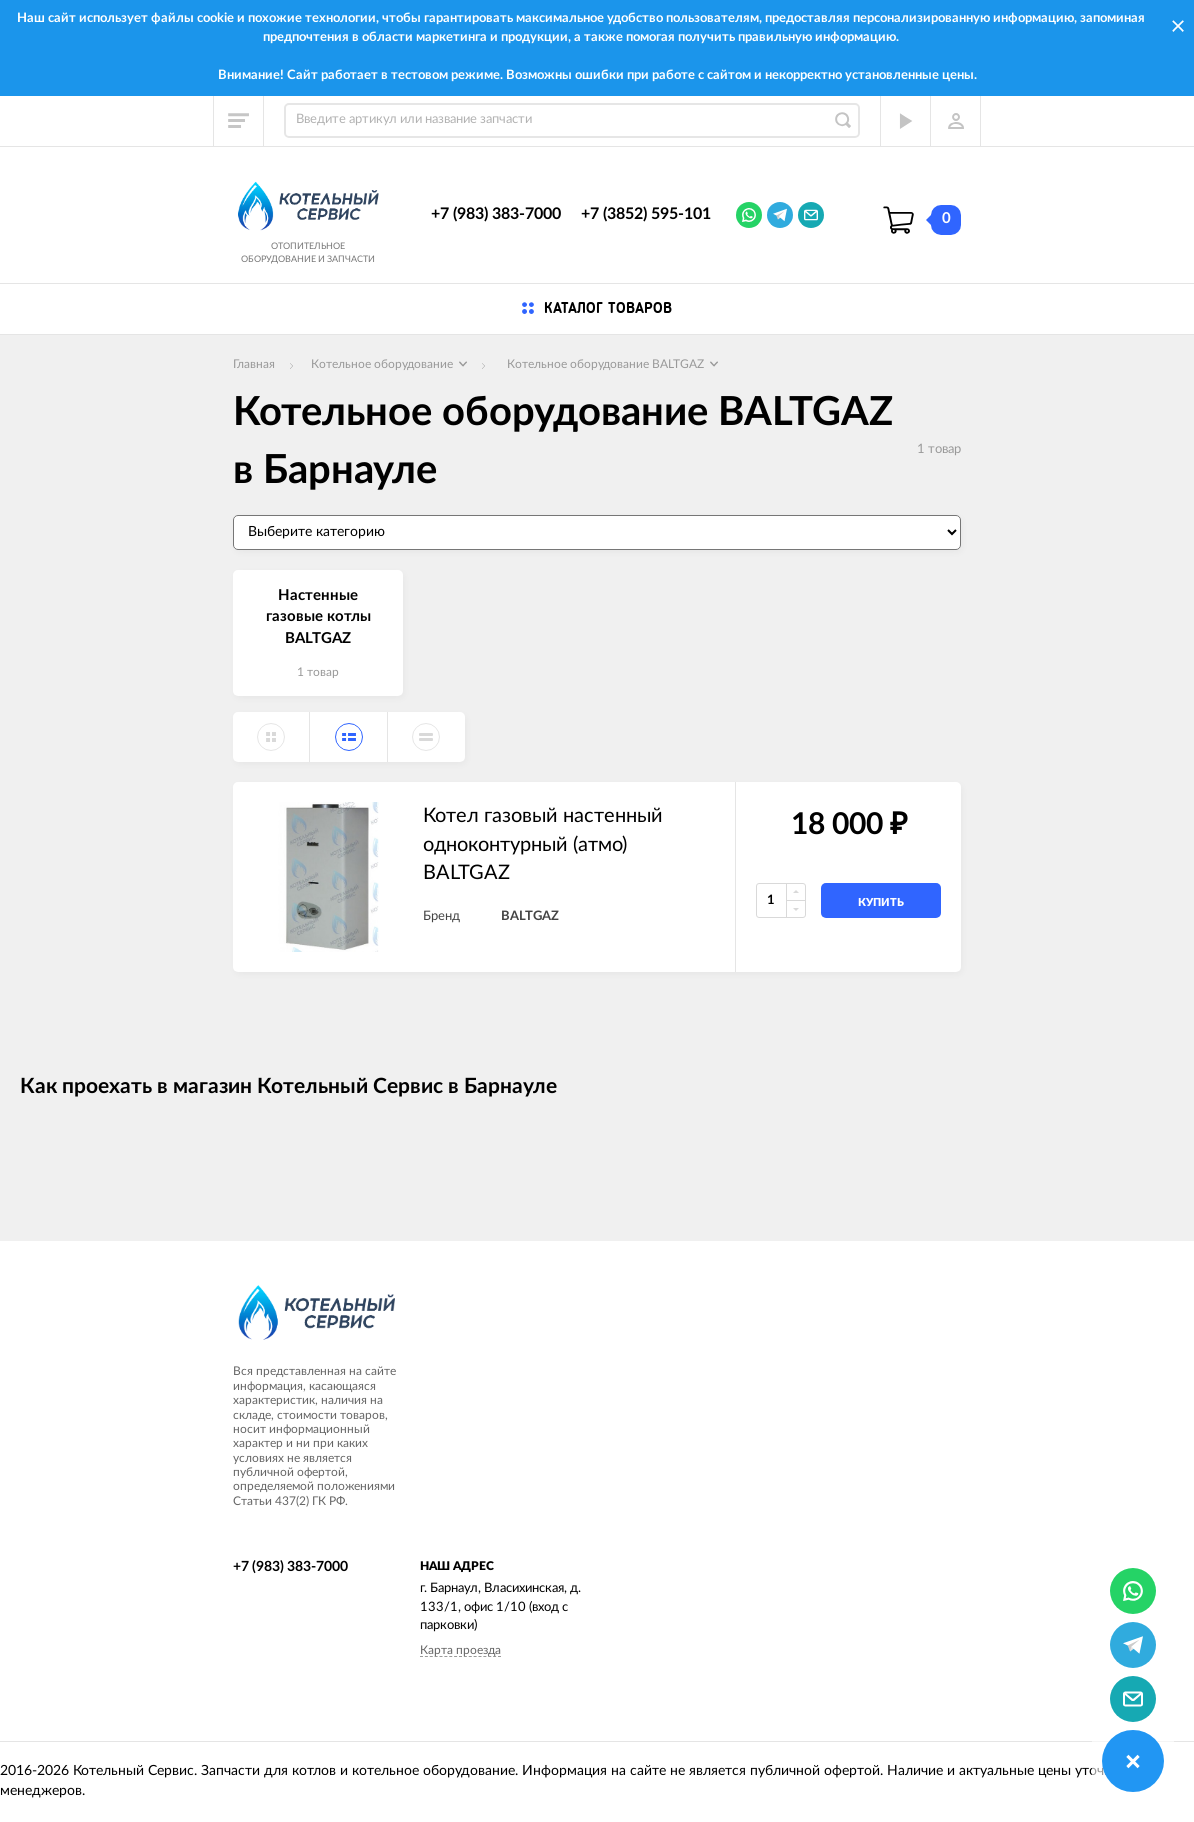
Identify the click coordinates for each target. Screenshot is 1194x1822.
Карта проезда (460, 1650)
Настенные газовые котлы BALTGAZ (318, 617)
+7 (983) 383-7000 (496, 214)
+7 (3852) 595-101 (646, 214)
